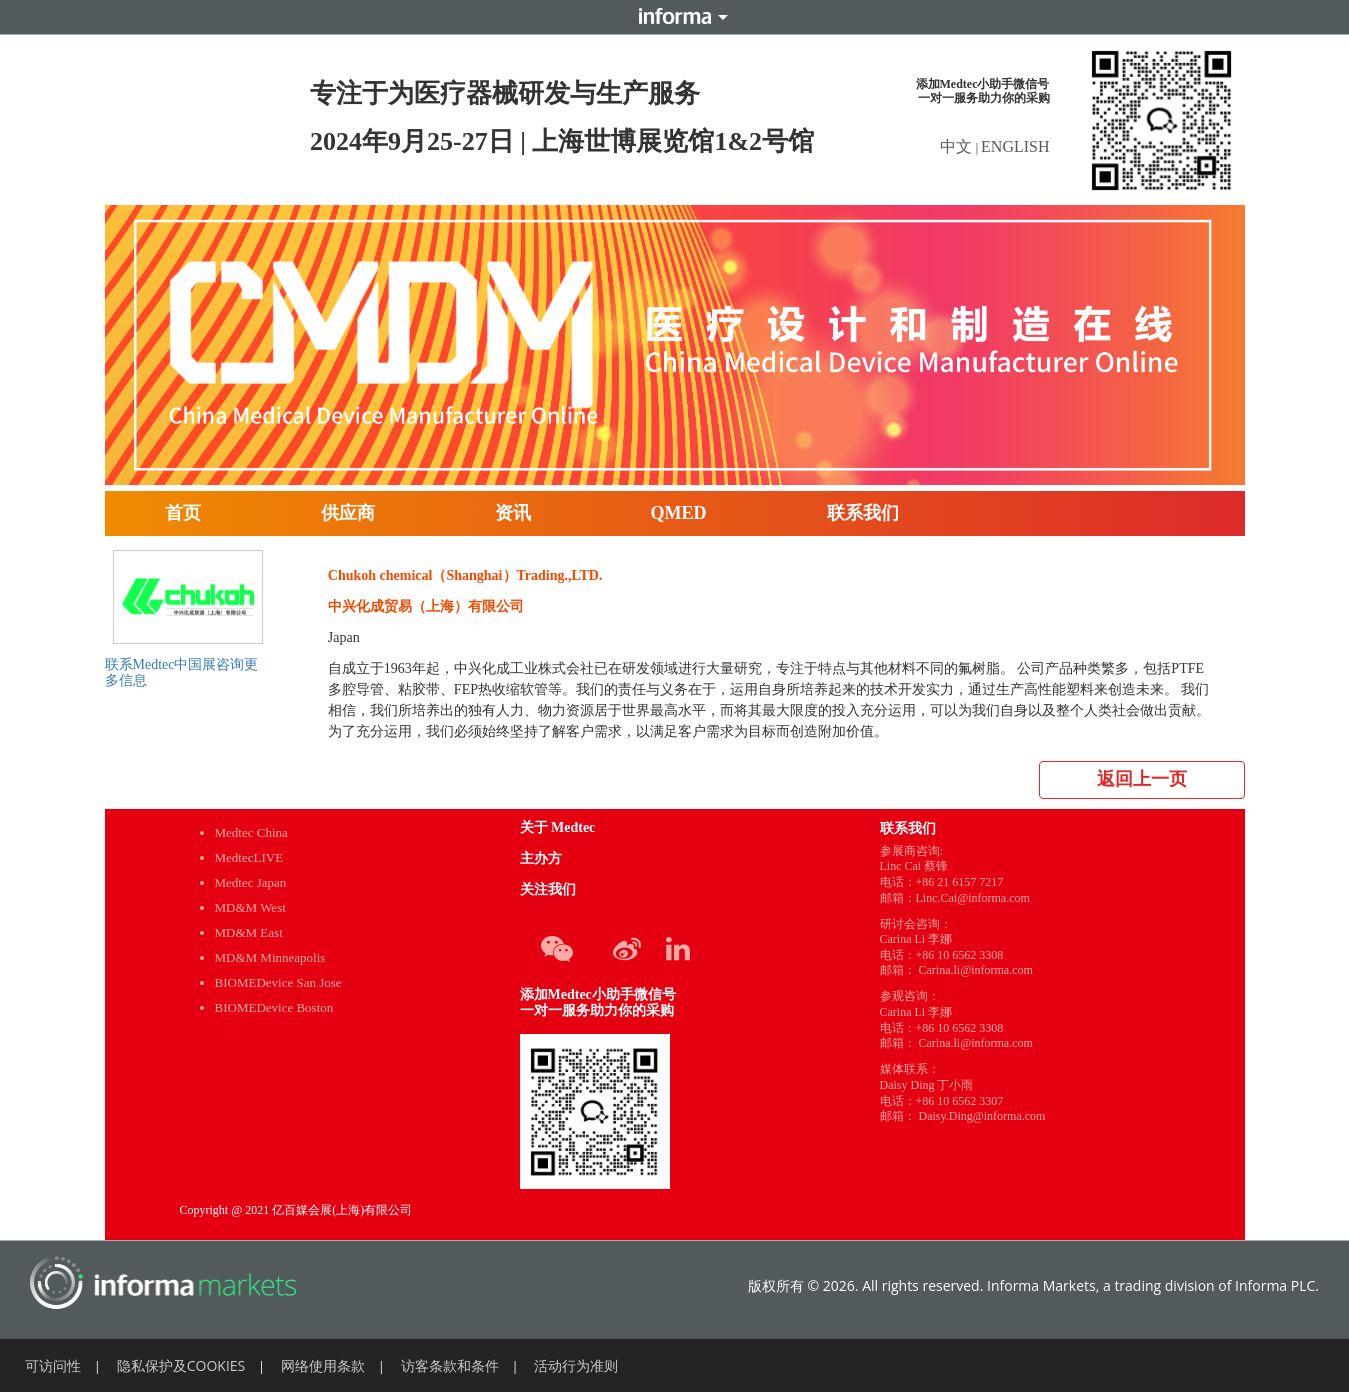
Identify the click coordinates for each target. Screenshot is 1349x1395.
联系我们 (863, 513)
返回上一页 (1142, 779)
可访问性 (53, 1365)
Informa (675, 17)
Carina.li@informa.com (976, 970)
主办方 (541, 858)
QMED (679, 513)
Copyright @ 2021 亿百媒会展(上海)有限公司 (296, 1210)
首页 (183, 513)
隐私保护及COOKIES (181, 1365)
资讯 (513, 513)
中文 (958, 146)
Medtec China (251, 832)
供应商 (348, 513)
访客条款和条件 (450, 1365)
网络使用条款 (323, 1365)
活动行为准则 (576, 1365)
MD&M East (249, 932)
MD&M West (250, 907)
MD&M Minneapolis (270, 957)
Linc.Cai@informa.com (973, 898)
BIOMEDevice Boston (274, 1007)
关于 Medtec (558, 827)
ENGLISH (1015, 146)
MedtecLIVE (249, 857)
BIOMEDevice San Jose (278, 982)
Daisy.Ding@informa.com (982, 1116)
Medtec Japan (251, 882)
